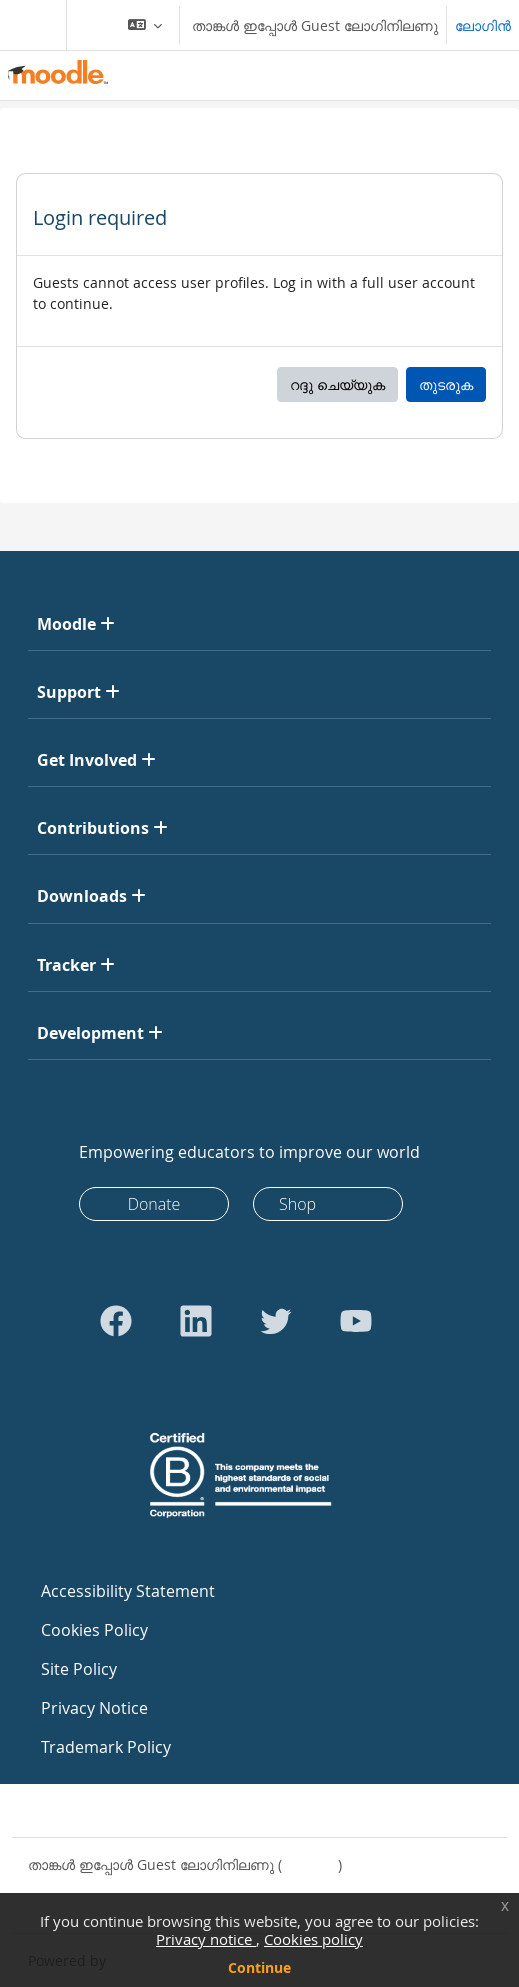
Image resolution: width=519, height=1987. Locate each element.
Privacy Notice (94, 1708)
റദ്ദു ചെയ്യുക (337, 384)
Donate (154, 1204)
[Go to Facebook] (116, 1321)
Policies (53, 1885)
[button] (145, 25)
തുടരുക (446, 384)
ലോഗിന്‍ (483, 25)
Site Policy (79, 1669)
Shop (297, 1204)
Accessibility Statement (128, 1591)
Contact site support (109, 1810)
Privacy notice (206, 1939)
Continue (259, 1967)
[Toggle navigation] (29, 25)
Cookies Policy (94, 1630)
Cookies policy (313, 1939)
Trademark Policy (106, 1747)
